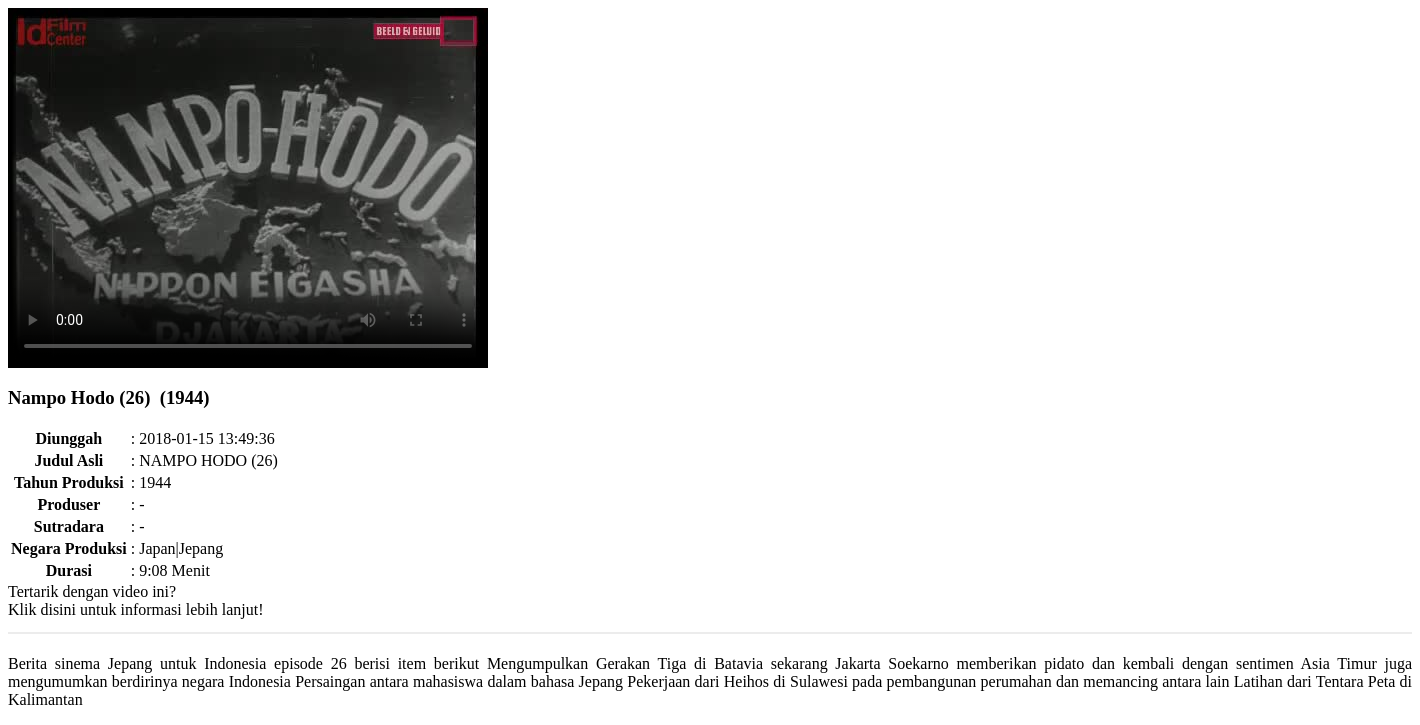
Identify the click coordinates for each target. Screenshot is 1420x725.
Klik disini (42, 609)
